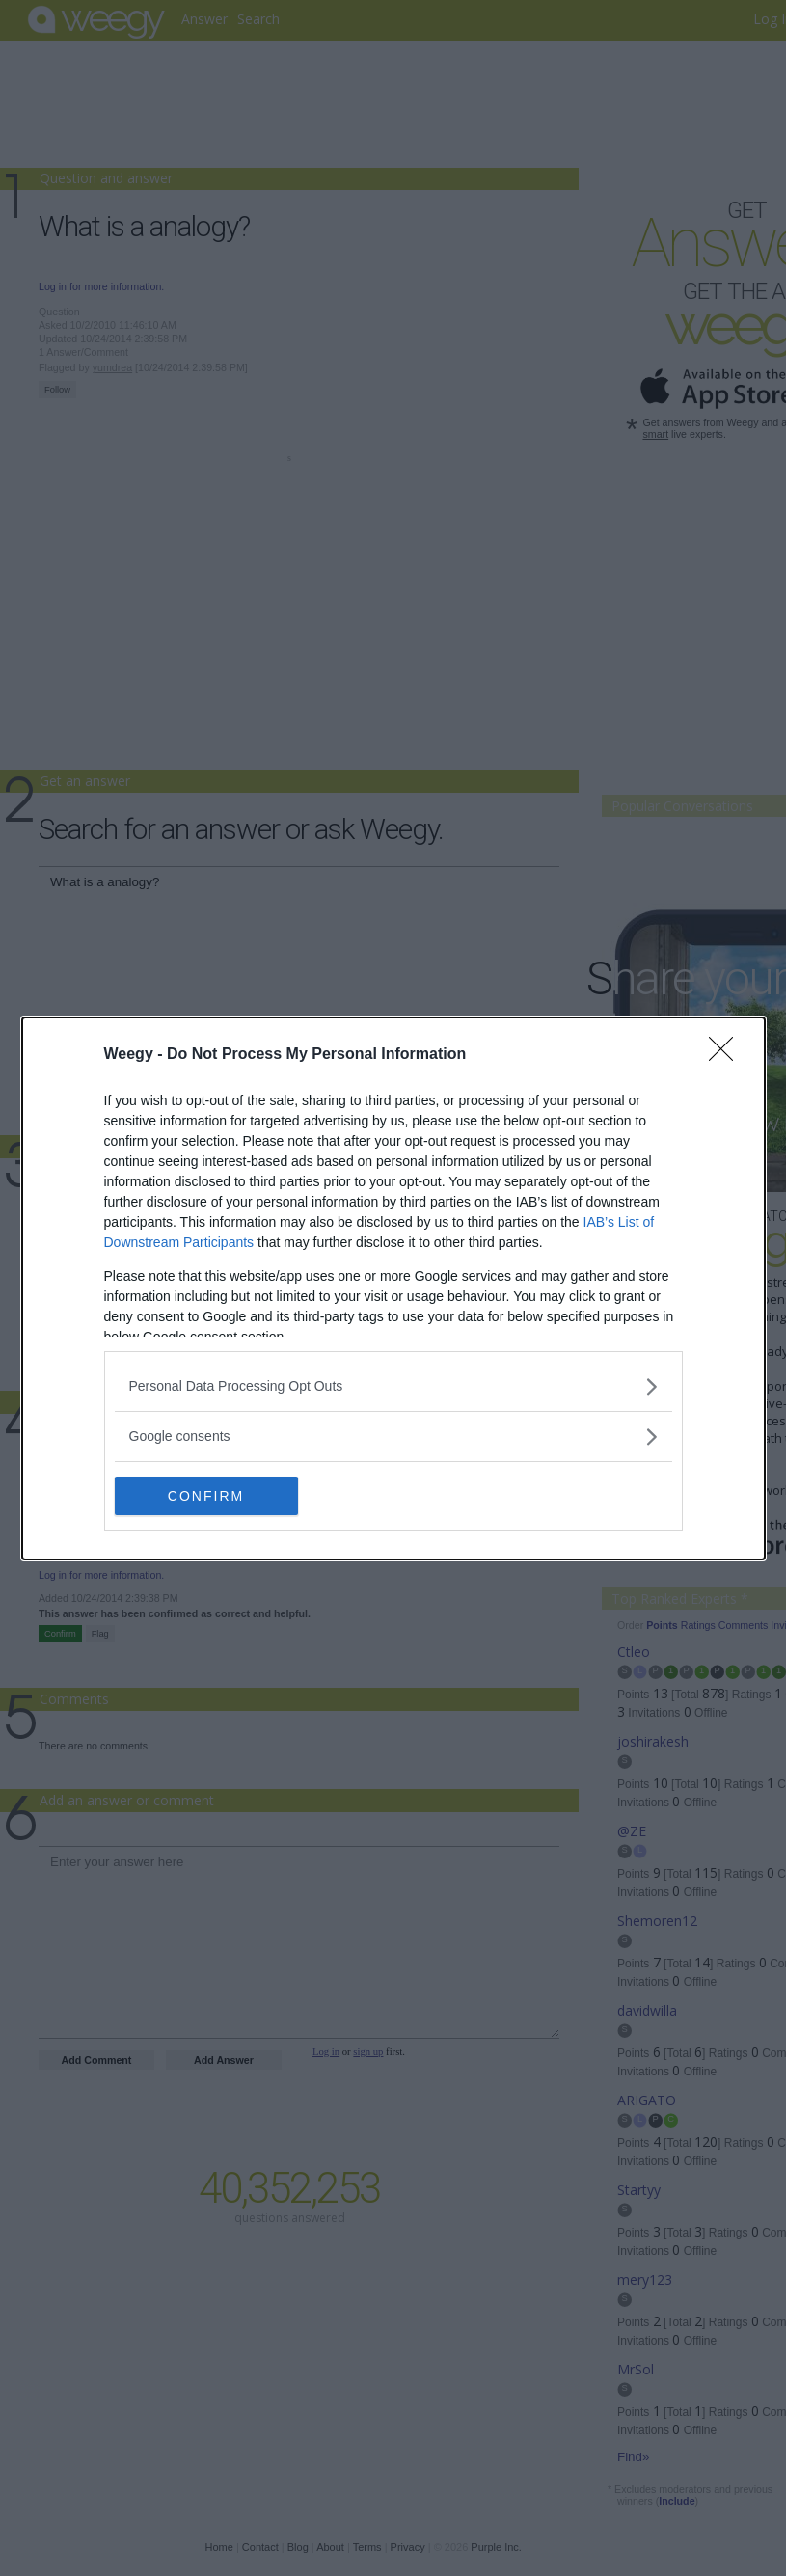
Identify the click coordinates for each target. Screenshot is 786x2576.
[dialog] (393, 1288)
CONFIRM (206, 1496)
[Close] (727, 1055)
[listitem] (393, 1386)
